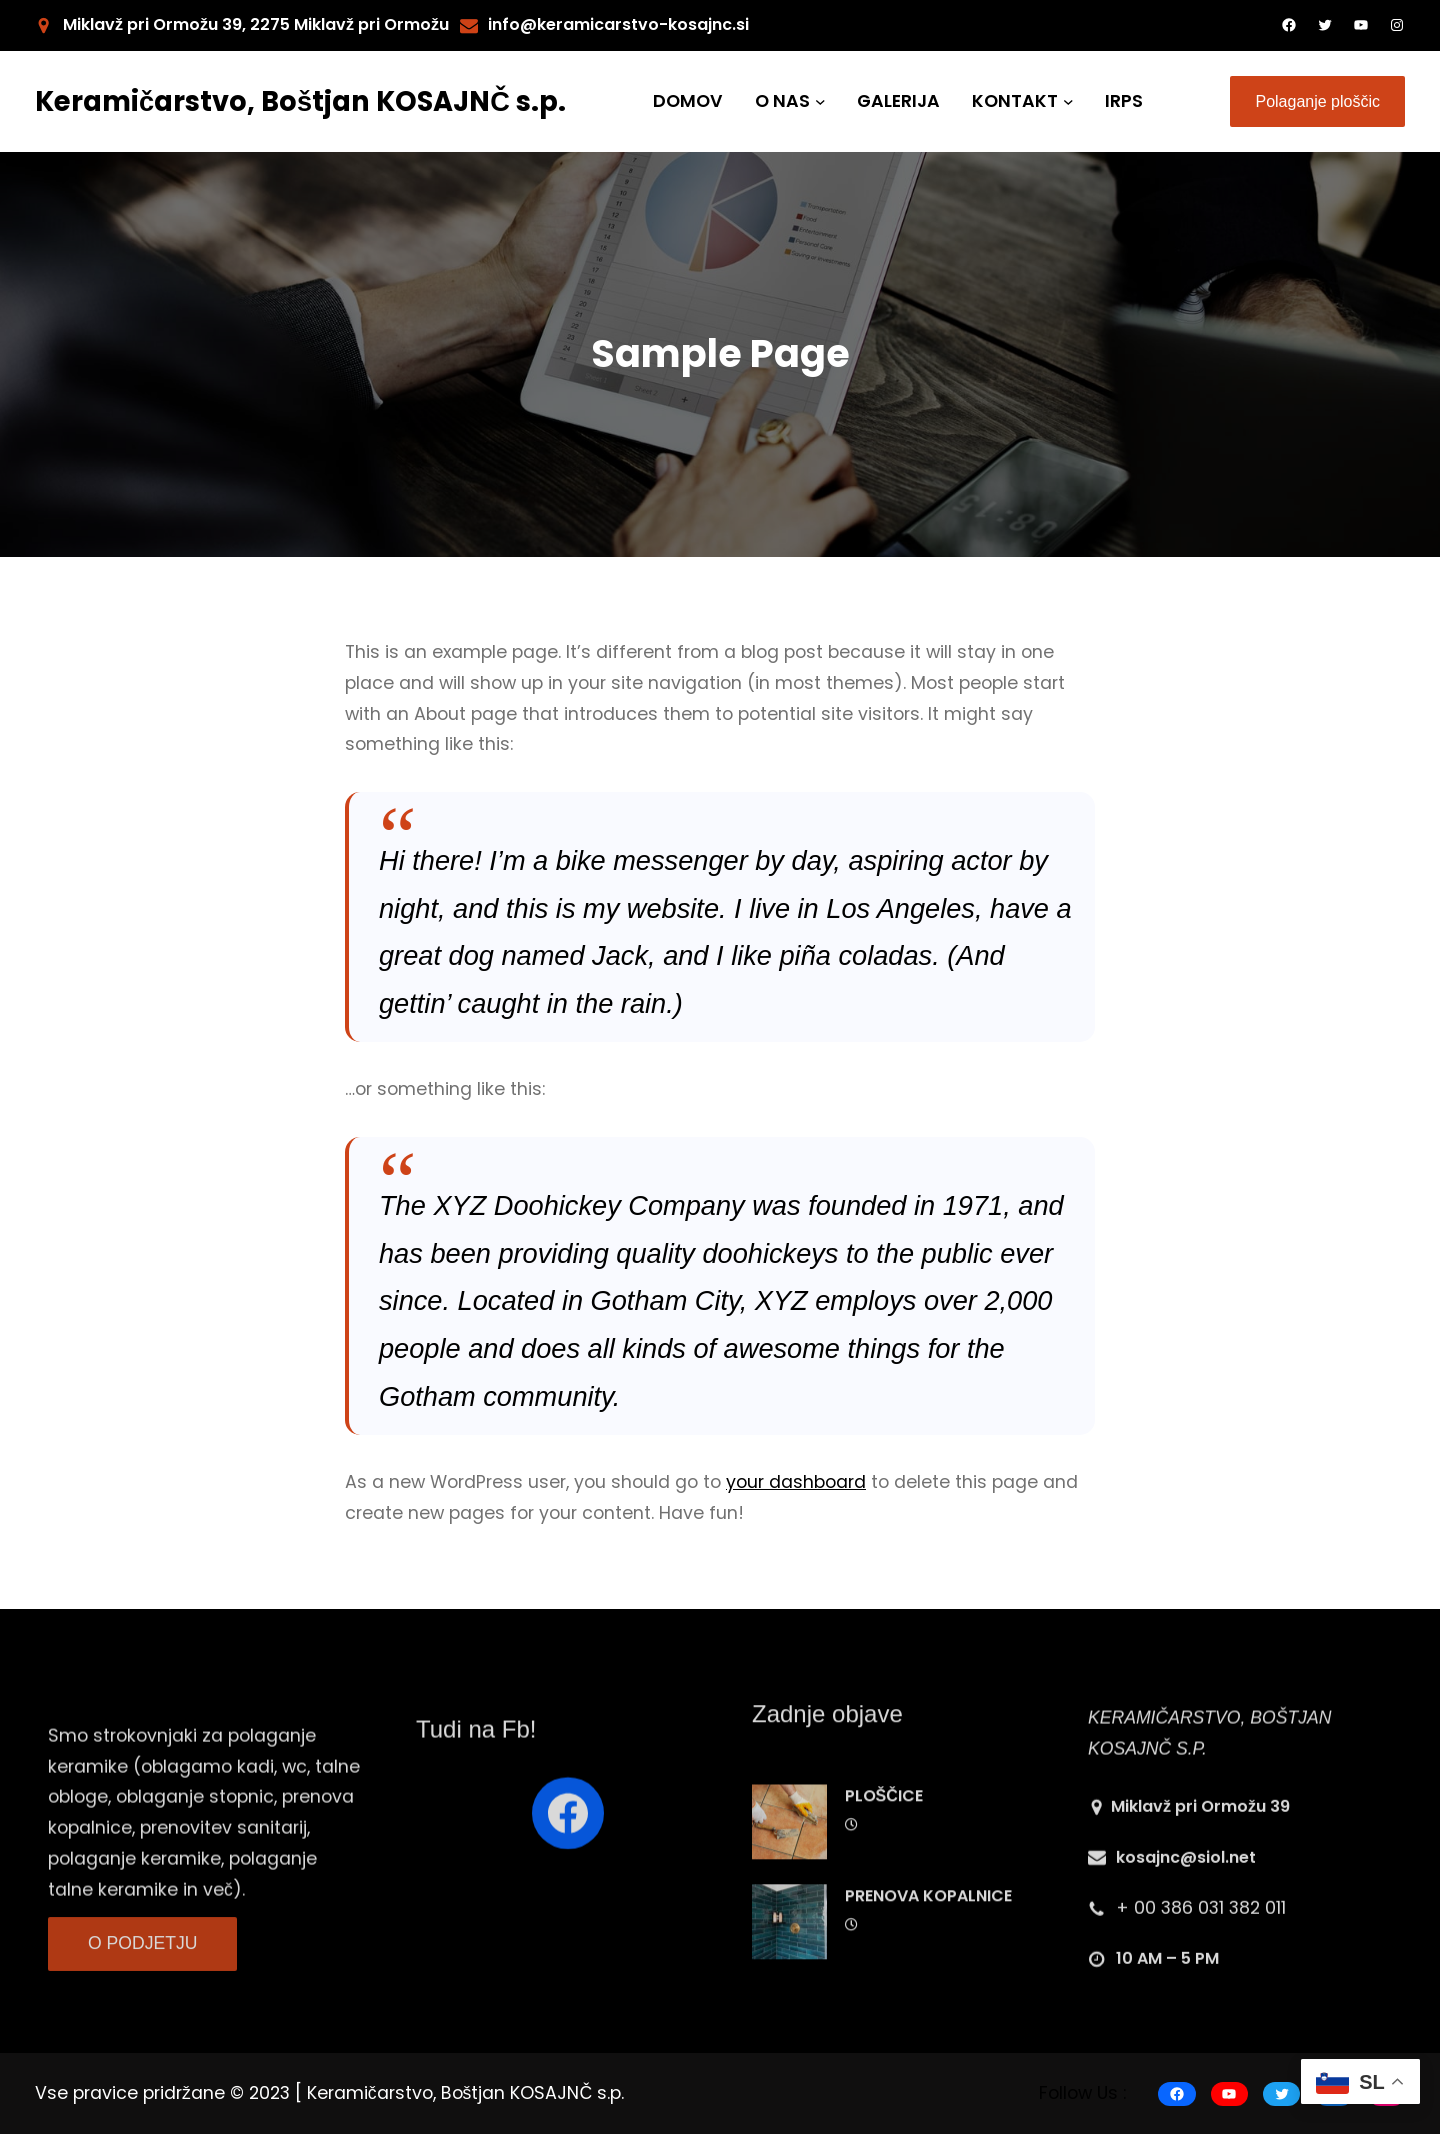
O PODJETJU (142, 1974)
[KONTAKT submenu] (1068, 101)
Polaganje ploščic (1317, 101)
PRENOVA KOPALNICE (928, 2001)
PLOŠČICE (884, 1901)
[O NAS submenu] (820, 101)
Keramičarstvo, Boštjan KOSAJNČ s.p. (300, 101)
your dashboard (796, 1482)
